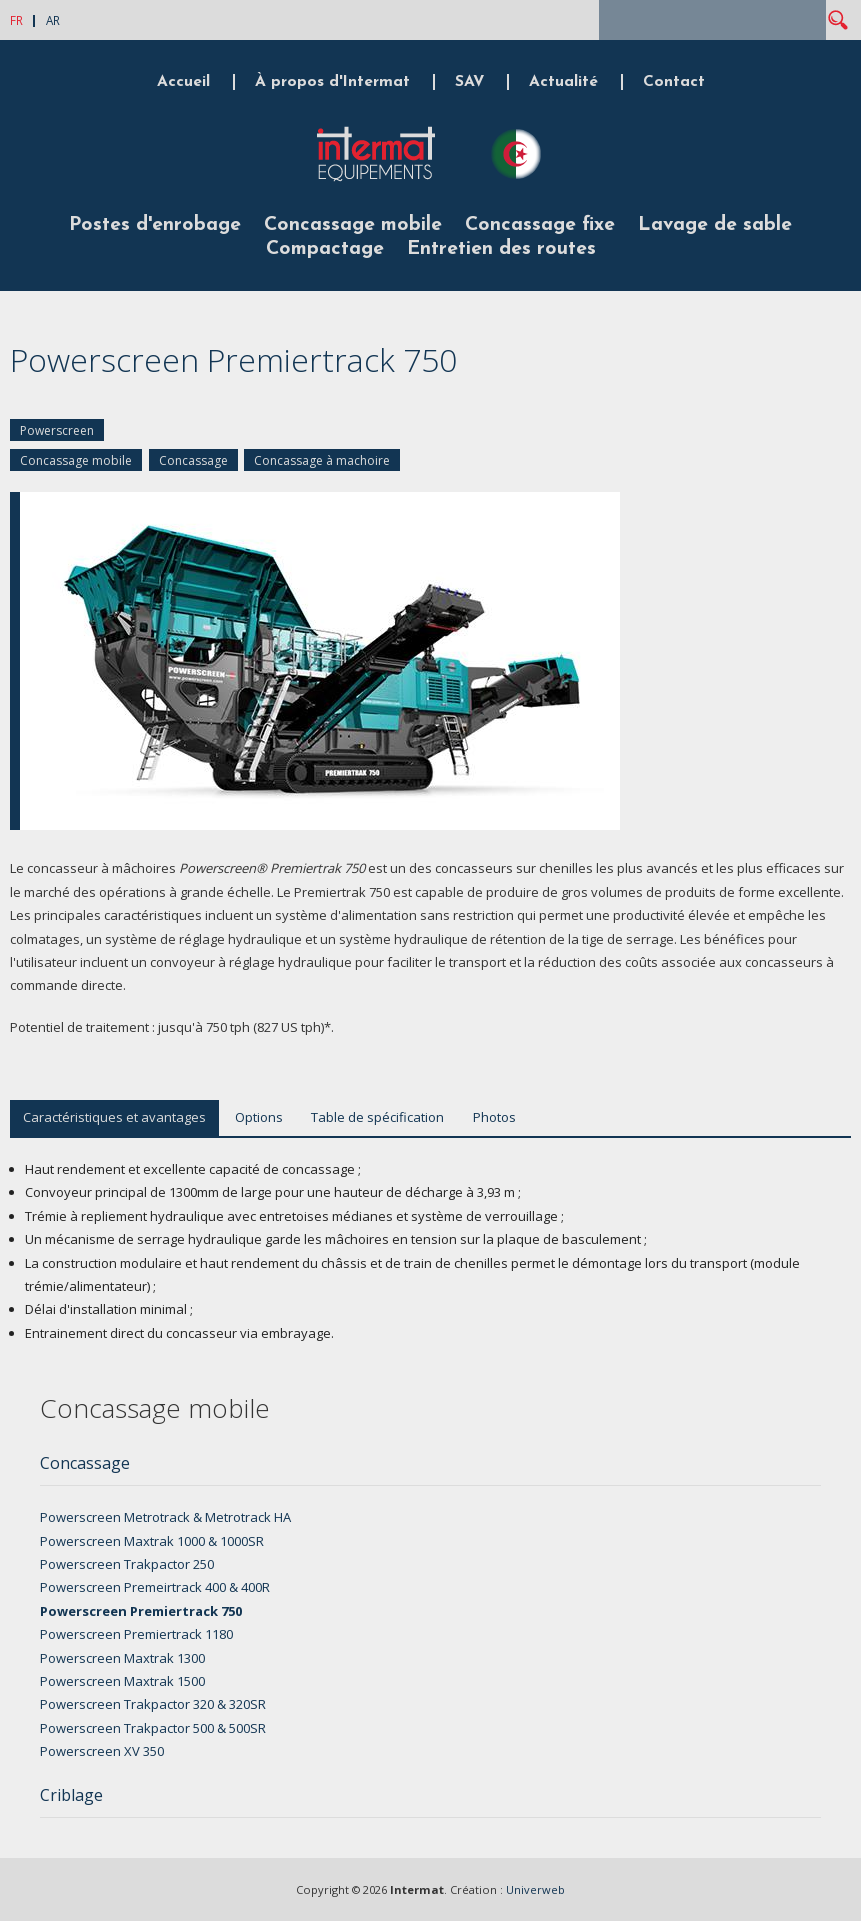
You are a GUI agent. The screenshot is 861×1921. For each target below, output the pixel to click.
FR (16, 20)
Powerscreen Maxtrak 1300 (122, 1658)
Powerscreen (57, 430)
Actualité (563, 82)
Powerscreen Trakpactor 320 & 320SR (153, 1704)
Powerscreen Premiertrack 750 (141, 1611)
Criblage (71, 1795)
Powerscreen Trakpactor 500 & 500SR (153, 1728)
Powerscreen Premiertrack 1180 (136, 1634)
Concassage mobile (353, 225)
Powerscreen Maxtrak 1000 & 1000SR (152, 1541)
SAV (469, 82)
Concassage (193, 460)
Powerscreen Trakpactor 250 (127, 1564)
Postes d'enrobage (155, 225)
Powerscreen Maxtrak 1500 (122, 1681)
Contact (674, 82)
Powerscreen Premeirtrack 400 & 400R (155, 1587)
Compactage (325, 249)
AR (53, 20)
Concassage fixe (540, 225)
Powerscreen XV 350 (102, 1751)
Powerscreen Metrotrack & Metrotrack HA (165, 1517)
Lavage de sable (715, 225)
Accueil (183, 82)
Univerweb (535, 1889)
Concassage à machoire (322, 460)
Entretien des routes (501, 249)
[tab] (431, 1469)
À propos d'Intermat (332, 82)
